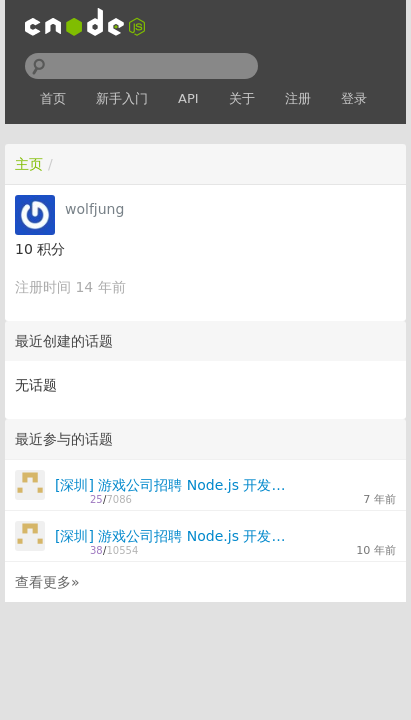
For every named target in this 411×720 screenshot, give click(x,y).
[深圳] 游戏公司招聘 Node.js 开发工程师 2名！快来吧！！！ (174, 485)
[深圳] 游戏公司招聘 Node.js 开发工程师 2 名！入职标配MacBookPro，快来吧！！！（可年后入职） (174, 536)
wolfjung (94, 209)
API (188, 98)
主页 (29, 164)
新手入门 (122, 98)
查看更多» (47, 582)
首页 (53, 98)
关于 (242, 98)
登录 (354, 98)
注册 (298, 98)
